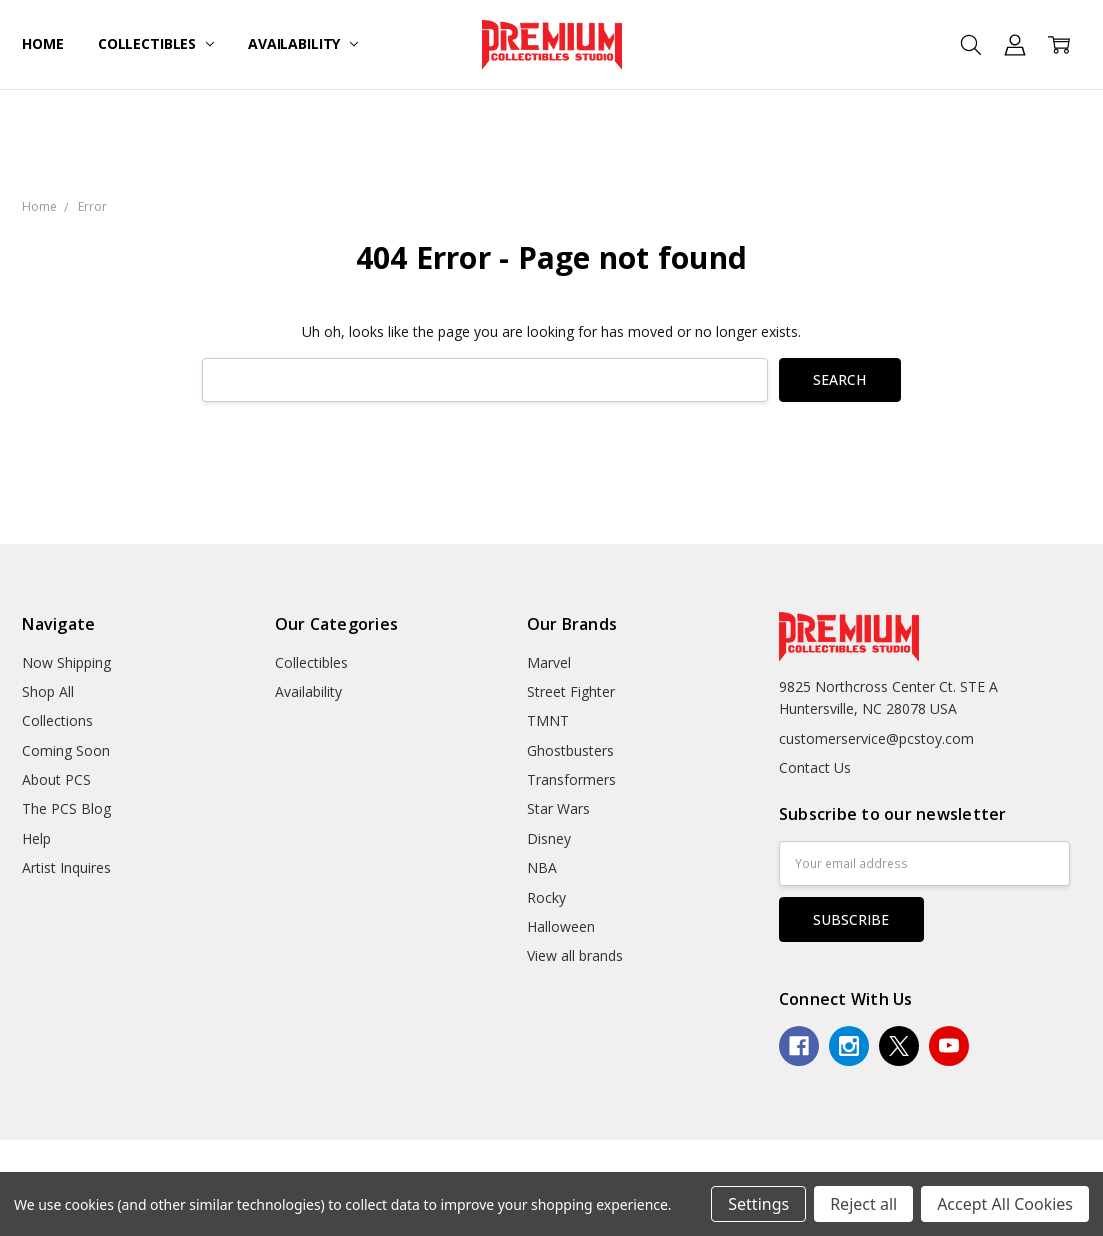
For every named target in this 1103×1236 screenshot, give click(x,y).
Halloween (561, 926)
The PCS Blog (66, 808)
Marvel (549, 662)
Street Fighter (571, 691)
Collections (57, 720)
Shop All (48, 691)
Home (42, 43)
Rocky (546, 897)
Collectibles (156, 43)
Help (36, 838)
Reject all (863, 1204)
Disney (549, 838)
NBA (542, 867)
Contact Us (815, 767)
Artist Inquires (66, 867)
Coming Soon (66, 750)
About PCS (56, 779)
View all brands (575, 955)
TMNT (548, 720)
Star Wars (558, 808)
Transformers (571, 779)
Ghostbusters (570, 750)
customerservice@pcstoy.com (876, 738)
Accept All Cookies (1005, 1204)
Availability (303, 43)
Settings (758, 1204)
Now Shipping (66, 662)
